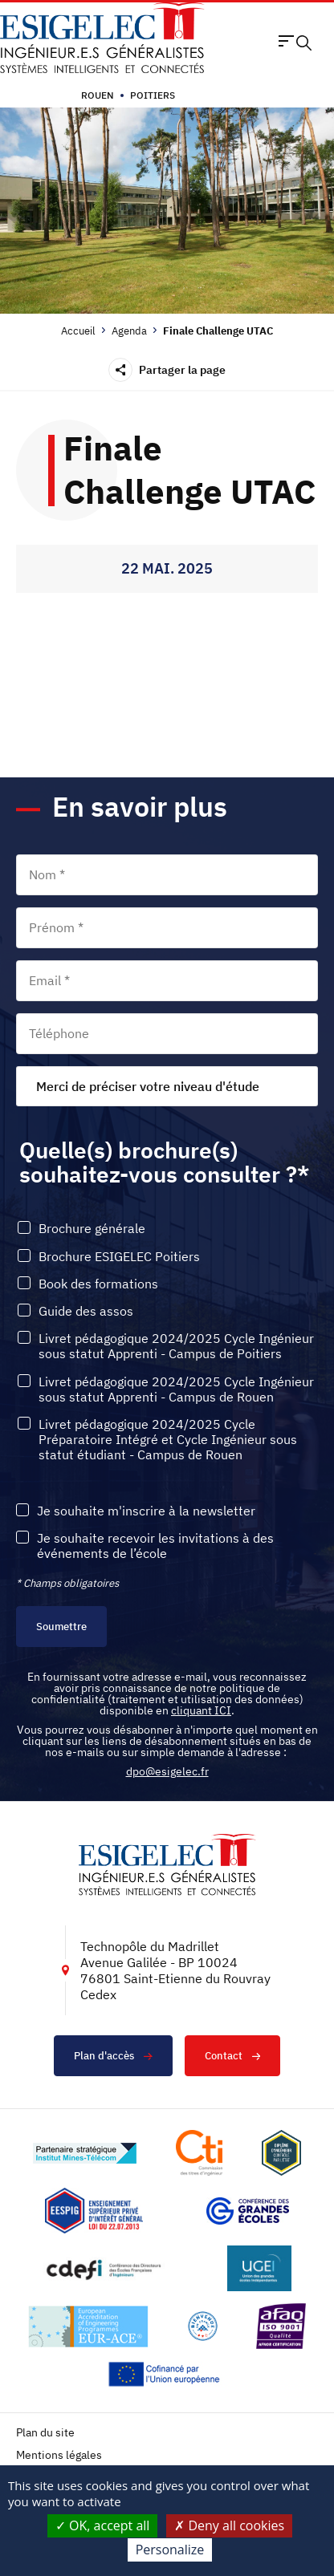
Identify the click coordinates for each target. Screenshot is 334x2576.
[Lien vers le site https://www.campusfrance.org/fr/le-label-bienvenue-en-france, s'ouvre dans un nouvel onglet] (203, 2326)
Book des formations (98, 1284)
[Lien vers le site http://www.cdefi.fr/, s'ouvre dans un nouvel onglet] (105, 2268)
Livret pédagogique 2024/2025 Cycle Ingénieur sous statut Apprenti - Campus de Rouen (176, 1389)
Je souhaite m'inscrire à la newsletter (146, 1511)
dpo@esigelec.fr (167, 1771)
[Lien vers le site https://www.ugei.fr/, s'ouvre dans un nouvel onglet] (259, 2268)
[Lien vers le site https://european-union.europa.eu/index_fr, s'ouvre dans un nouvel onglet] (167, 2374)
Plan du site (45, 2433)
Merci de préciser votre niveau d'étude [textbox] (147, 1086)
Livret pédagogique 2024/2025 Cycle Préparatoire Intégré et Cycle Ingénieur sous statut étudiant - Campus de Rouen (168, 1439)
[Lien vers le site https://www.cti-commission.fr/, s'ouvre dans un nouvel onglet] (199, 2153)
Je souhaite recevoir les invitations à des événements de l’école (155, 1546)
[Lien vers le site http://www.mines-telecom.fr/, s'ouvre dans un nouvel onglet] (84, 2153)
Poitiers (152, 95)
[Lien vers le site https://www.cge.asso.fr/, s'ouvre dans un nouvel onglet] (247, 2211)
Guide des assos (86, 1311)
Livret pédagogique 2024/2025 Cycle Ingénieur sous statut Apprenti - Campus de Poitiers (176, 1346)
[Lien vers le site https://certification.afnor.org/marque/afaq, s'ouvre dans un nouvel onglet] (281, 2326)
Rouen (97, 95)
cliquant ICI (201, 1710)
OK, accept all (102, 2525)
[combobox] (167, 1086)
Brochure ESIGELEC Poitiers (119, 1256)
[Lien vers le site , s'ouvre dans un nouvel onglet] (281, 2153)
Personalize (170, 2549)
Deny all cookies (229, 2525)
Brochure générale (92, 1228)
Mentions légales (59, 2455)
